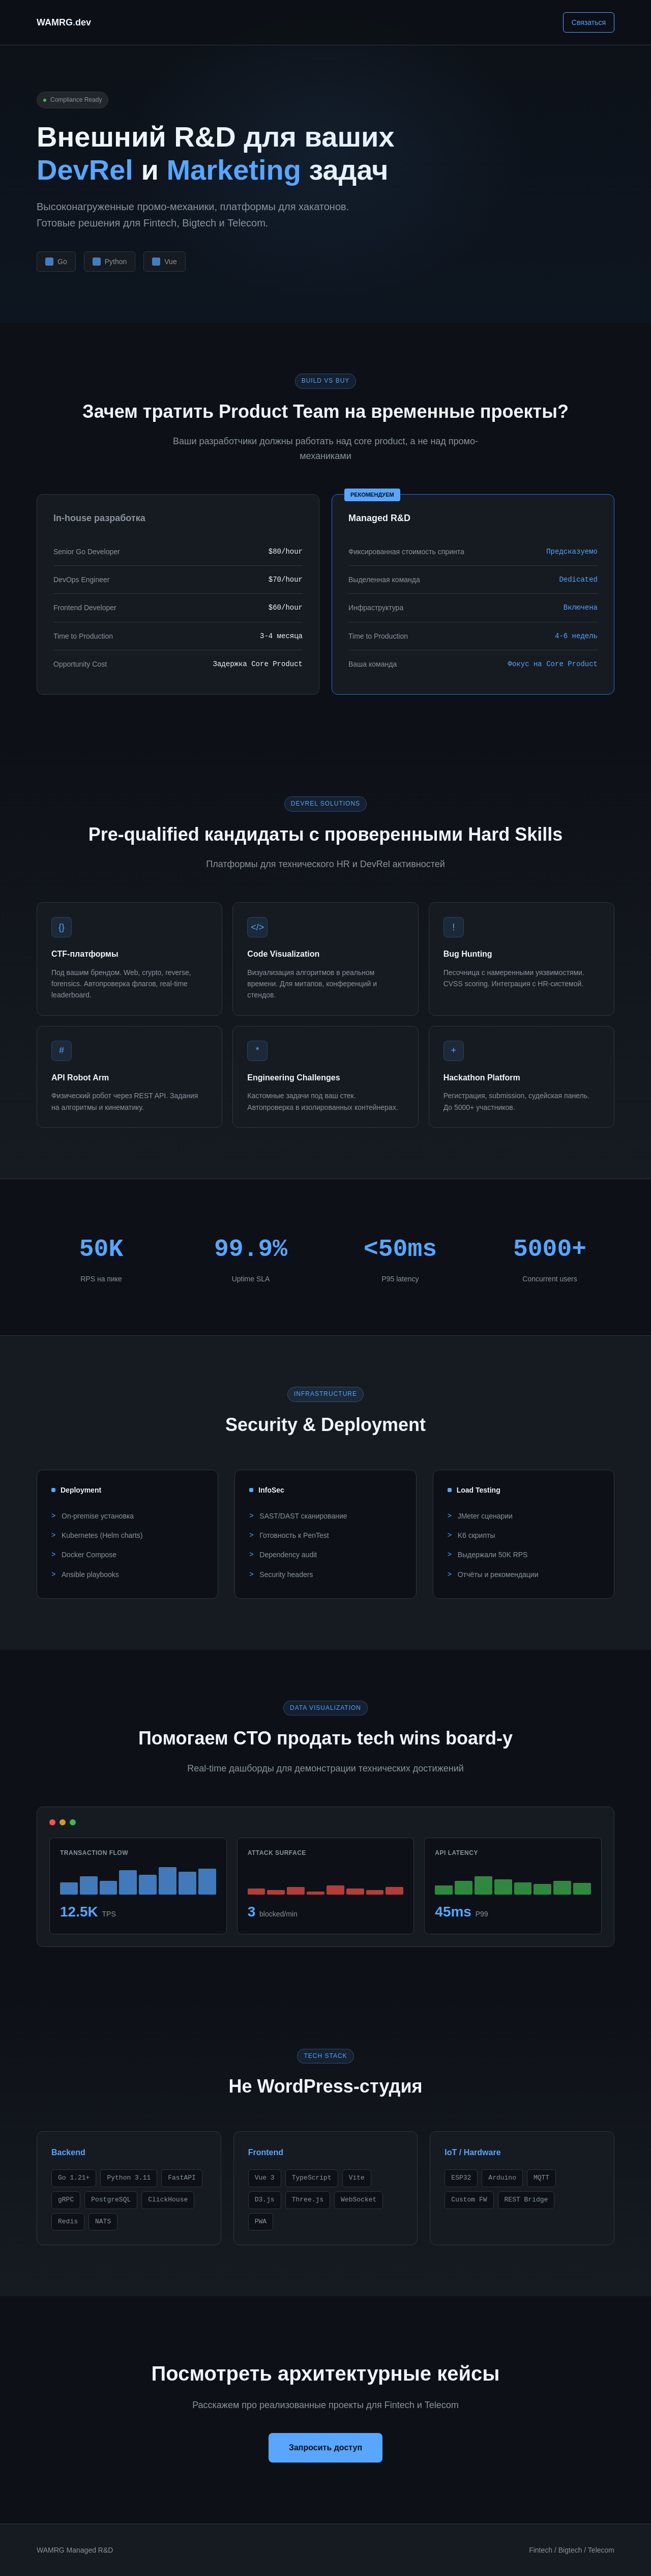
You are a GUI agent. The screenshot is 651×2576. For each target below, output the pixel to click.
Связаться (589, 22)
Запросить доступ (325, 2447)
